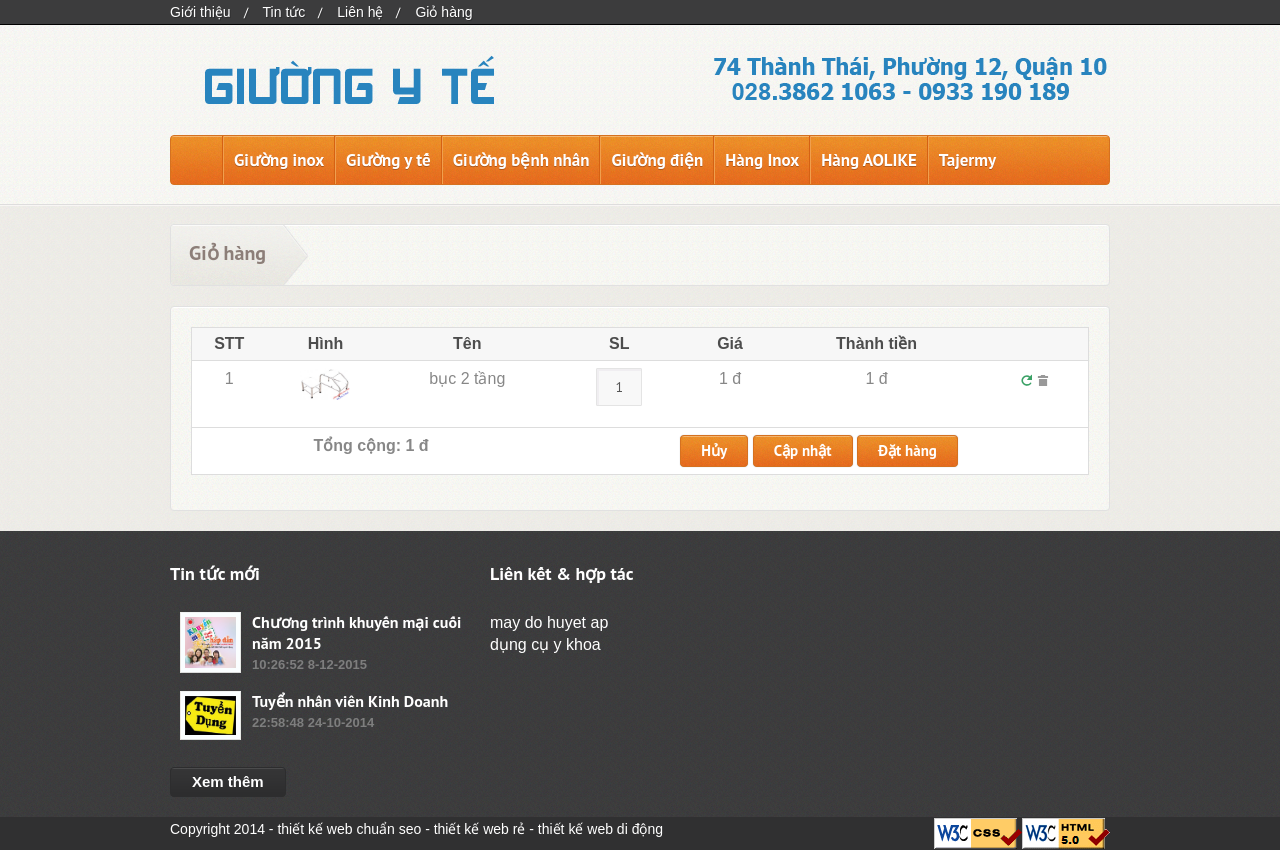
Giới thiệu (200, 12)
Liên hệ (360, 12)
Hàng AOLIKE (869, 160)
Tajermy (967, 160)
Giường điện (657, 160)
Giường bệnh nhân (521, 160)
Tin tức (284, 12)
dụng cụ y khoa (545, 644)
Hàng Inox (762, 160)
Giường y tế (388, 160)
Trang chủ (196, 160)
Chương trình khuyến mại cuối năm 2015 (356, 632)
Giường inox (279, 160)
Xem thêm (228, 781)
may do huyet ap (549, 622)
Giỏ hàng (443, 12)
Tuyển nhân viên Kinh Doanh (350, 701)
